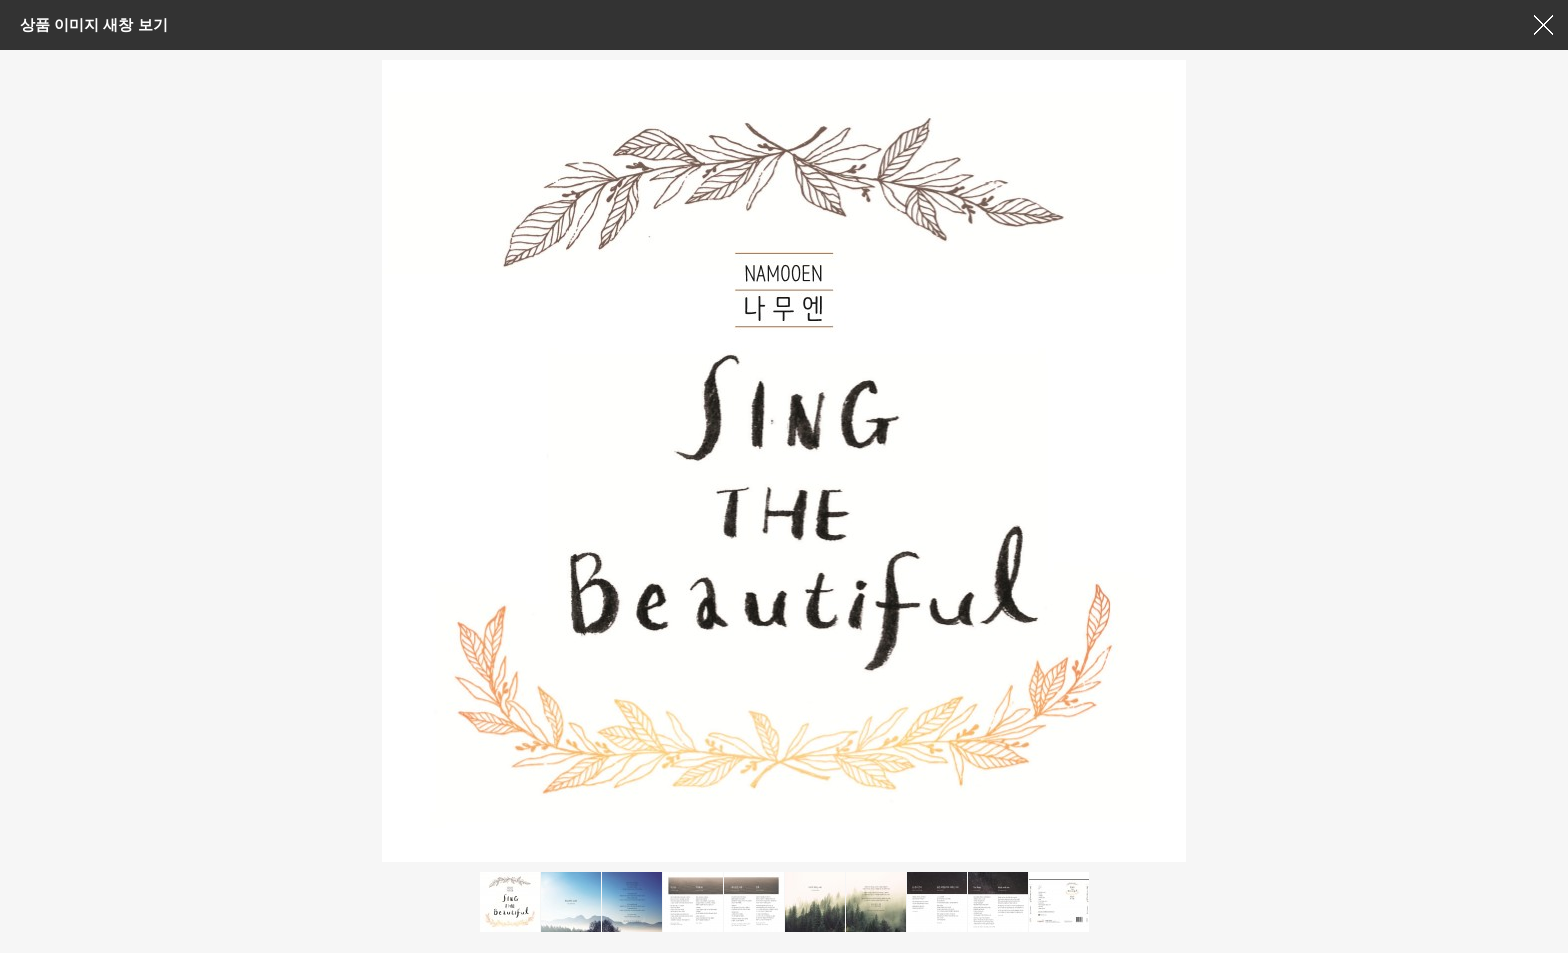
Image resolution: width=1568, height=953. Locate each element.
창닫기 (1543, 25)
